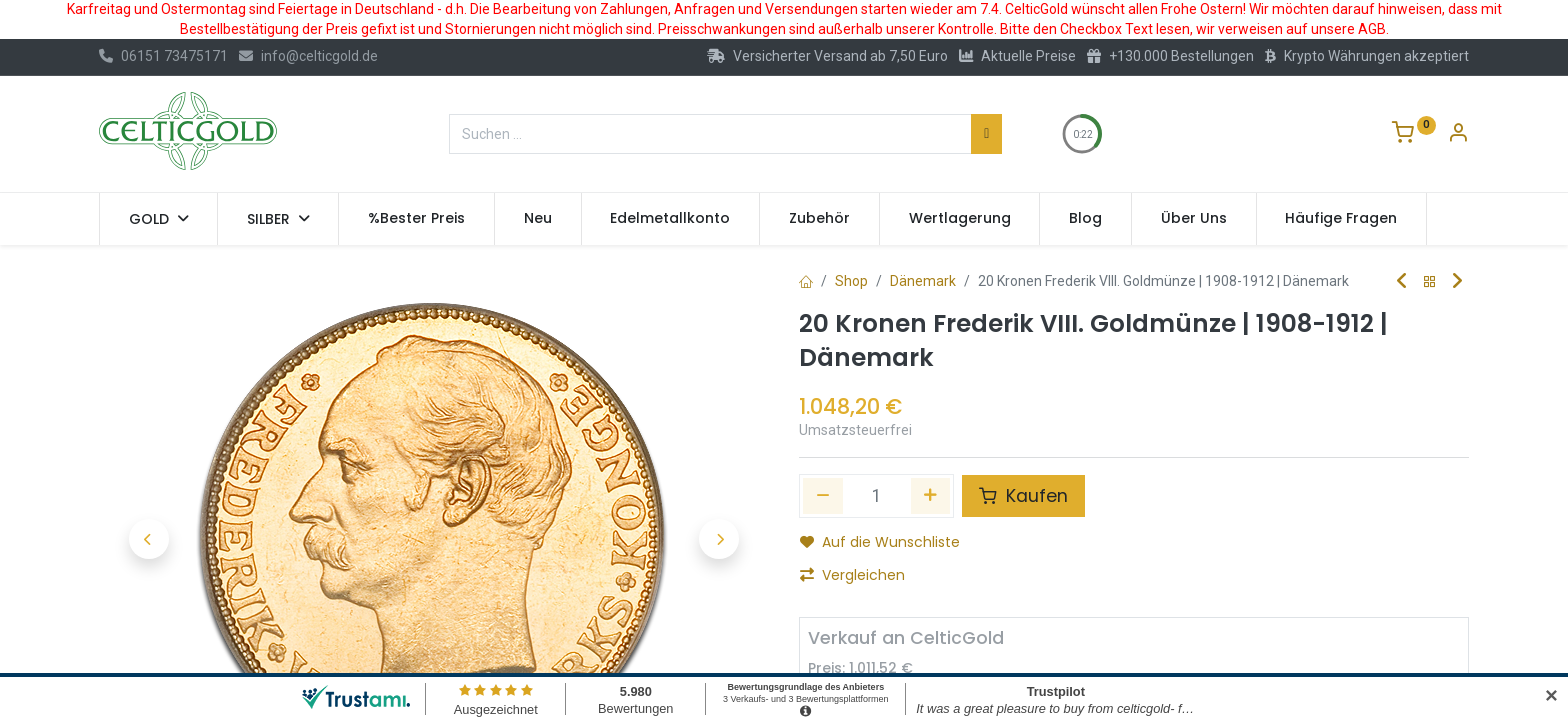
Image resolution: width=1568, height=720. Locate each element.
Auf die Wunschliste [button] (880, 542)
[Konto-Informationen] (1458, 135)
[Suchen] (986, 134)
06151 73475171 (163, 56)
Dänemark (923, 281)
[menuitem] (416, 219)
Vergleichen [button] (852, 575)
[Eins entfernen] (823, 496)
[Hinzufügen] (931, 496)
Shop (851, 281)
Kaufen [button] (1023, 496)
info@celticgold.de (308, 56)
